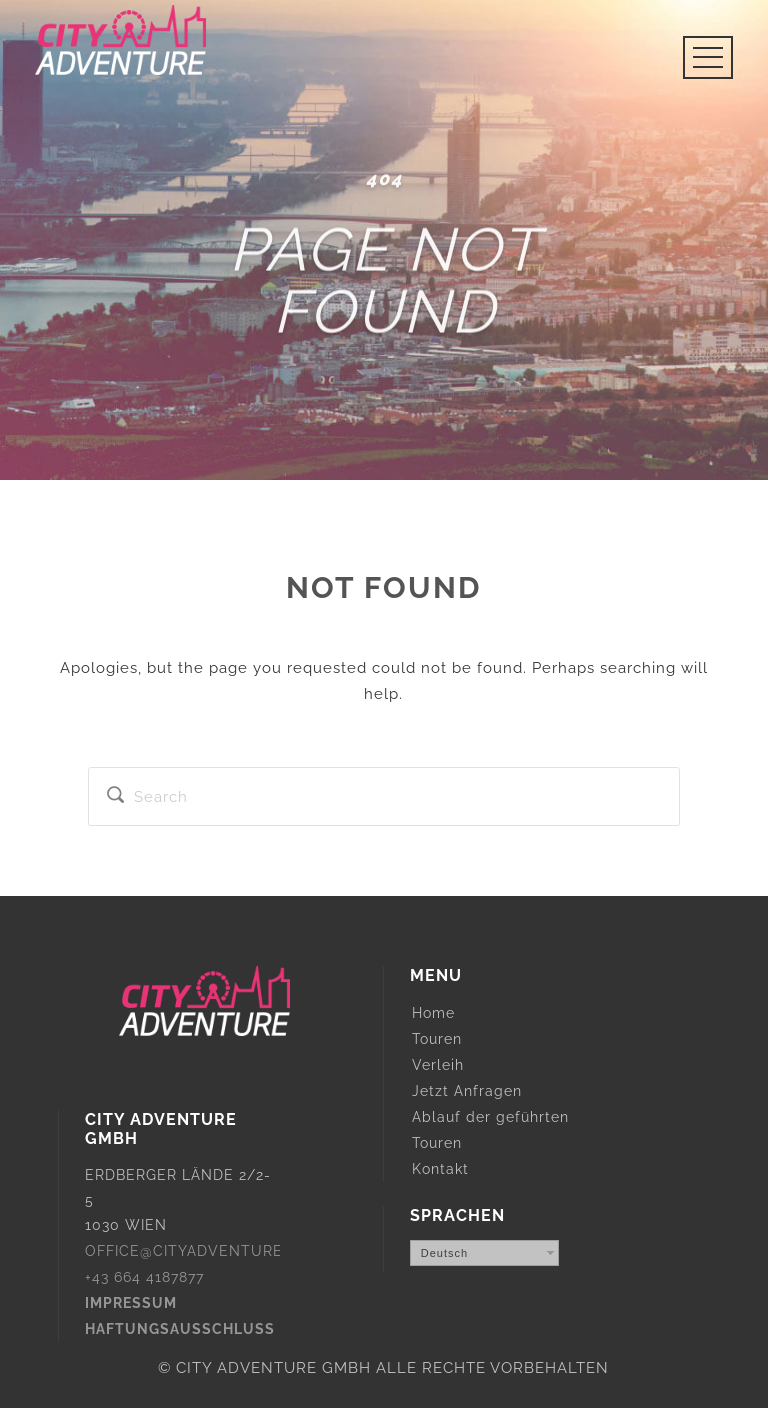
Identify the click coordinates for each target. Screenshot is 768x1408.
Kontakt (440, 1169)
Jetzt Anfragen (467, 1091)
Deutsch (444, 1253)
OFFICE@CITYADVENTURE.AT (195, 1251)
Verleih (438, 1065)
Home (433, 1013)
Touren (437, 1039)
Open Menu (708, 57)
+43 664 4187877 (144, 1277)
